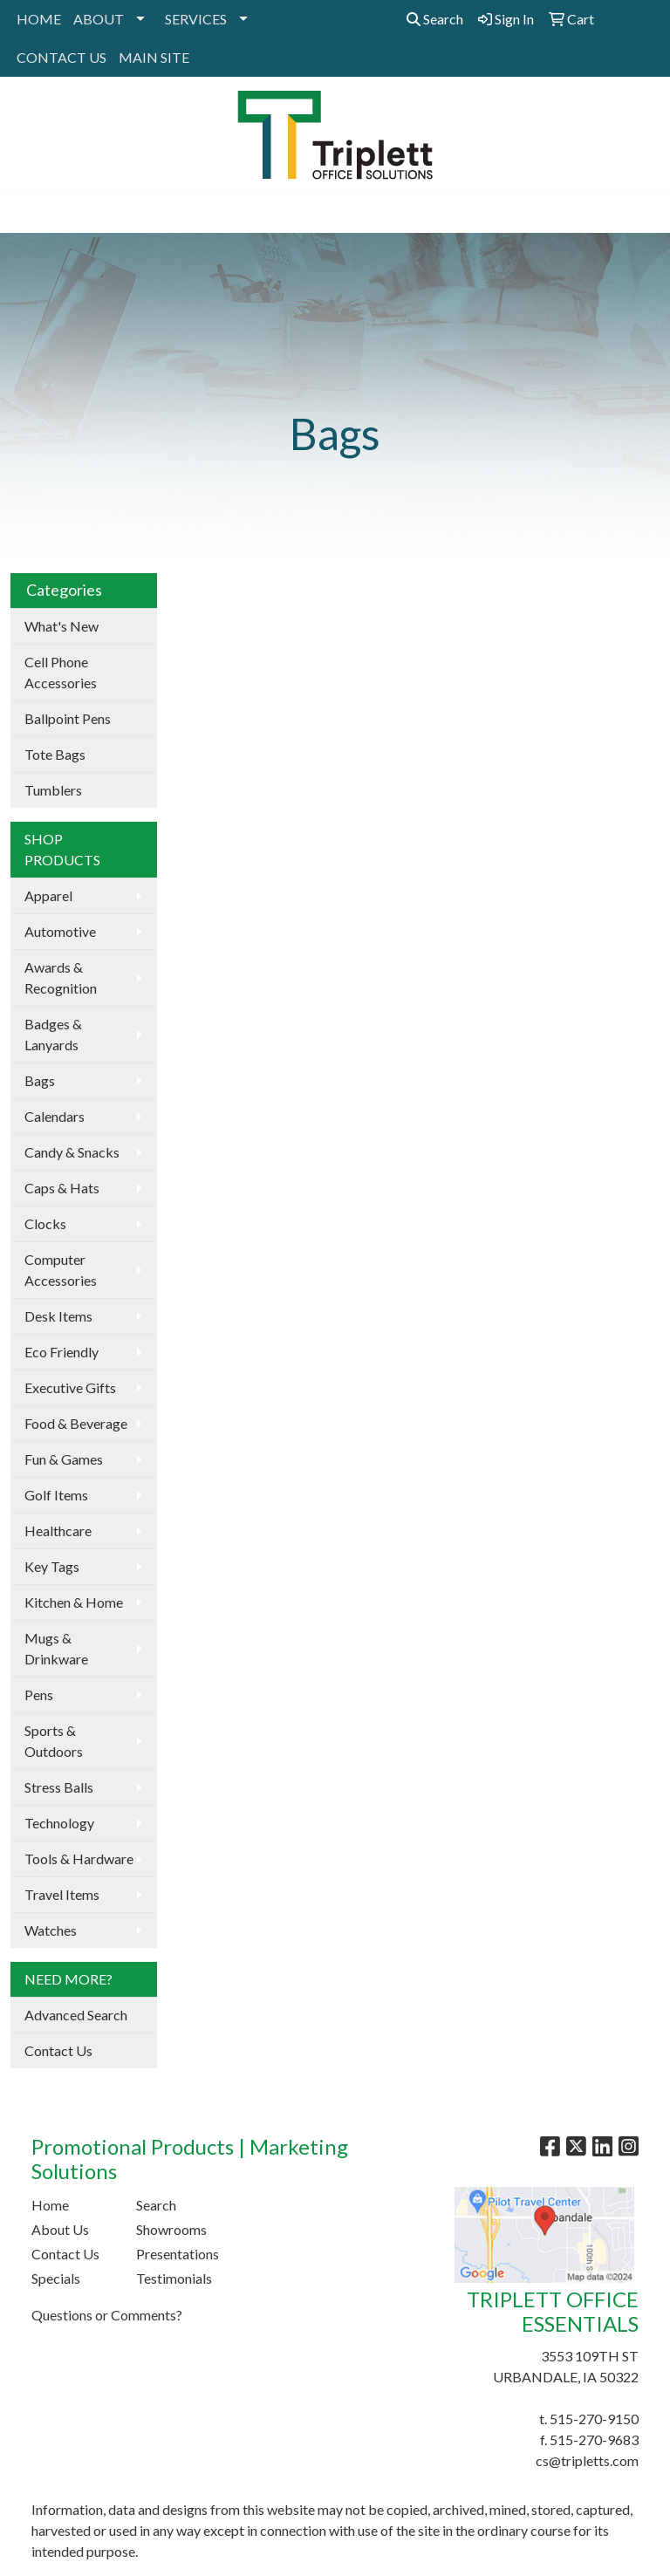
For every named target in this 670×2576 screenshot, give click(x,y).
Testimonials (174, 2278)
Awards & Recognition (60, 977)
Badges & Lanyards (53, 1034)
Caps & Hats (61, 1187)
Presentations (177, 2253)
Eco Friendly (61, 1351)
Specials (55, 2278)
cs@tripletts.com (587, 2460)
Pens (38, 1694)
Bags (39, 1080)
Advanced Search (75, 2014)
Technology (59, 1822)
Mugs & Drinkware (56, 1648)
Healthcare (58, 1530)
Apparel (48, 895)
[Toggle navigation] (27, 213)
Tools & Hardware (78, 1858)
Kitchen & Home (73, 1602)
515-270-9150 (594, 2418)
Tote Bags (54, 754)
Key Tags (51, 1566)
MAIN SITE (154, 57)
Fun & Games (63, 1459)
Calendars (54, 1116)
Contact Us (58, 2050)
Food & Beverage (75, 1423)
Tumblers (53, 790)
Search (435, 18)
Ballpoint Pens (67, 718)
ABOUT (98, 18)
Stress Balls (58, 1787)
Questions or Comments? (106, 2314)
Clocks (45, 1223)
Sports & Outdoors (53, 1740)
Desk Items (58, 1316)
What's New (61, 626)
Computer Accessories (60, 1269)
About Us (60, 2229)
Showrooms (171, 2229)
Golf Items (56, 1494)
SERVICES (196, 18)
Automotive (60, 931)
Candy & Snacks (72, 1152)
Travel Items (61, 1894)
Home (50, 2205)
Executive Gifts (70, 1387)
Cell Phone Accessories (60, 672)
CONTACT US (61, 57)
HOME (39, 18)
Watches (50, 1930)
